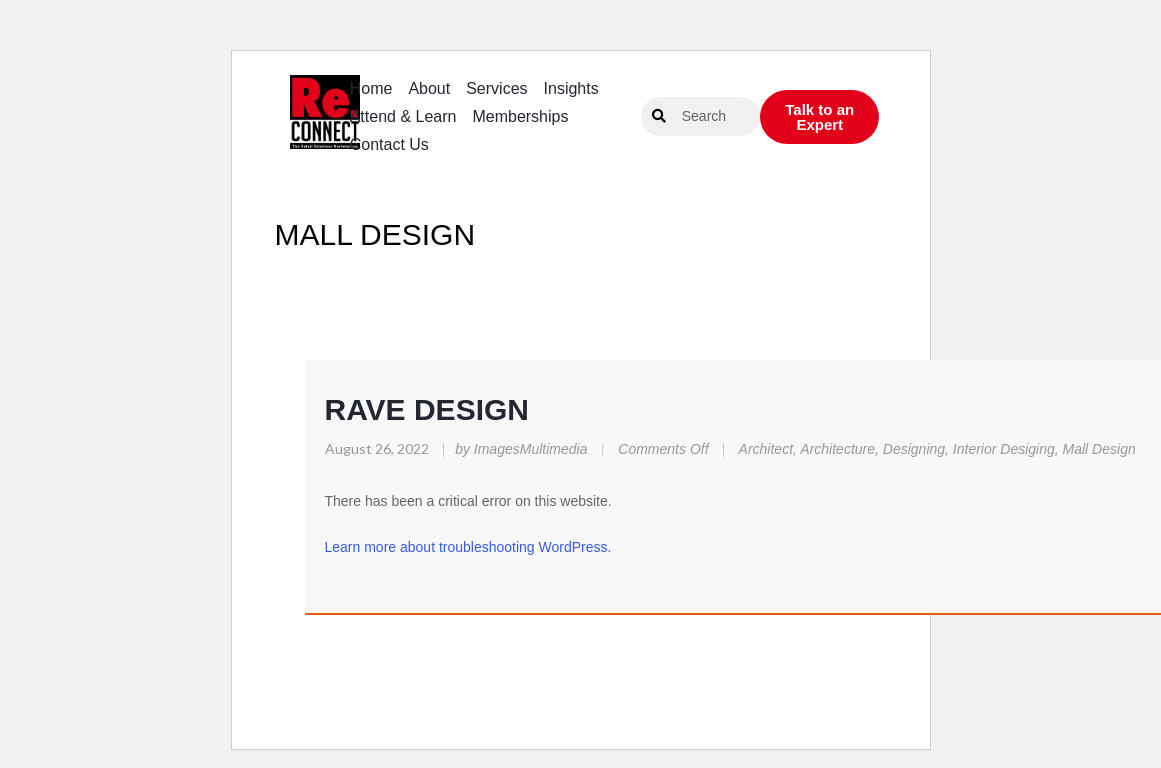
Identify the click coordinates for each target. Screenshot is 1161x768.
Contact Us (389, 144)
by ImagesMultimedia (517, 449)
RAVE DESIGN (427, 409)
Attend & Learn (403, 116)
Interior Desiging (1004, 449)
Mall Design (1099, 449)
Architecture (837, 449)
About (429, 88)
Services (496, 88)
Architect (766, 449)
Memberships (520, 116)
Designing (914, 449)
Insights (571, 88)
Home (371, 88)
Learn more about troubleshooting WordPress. (468, 547)
